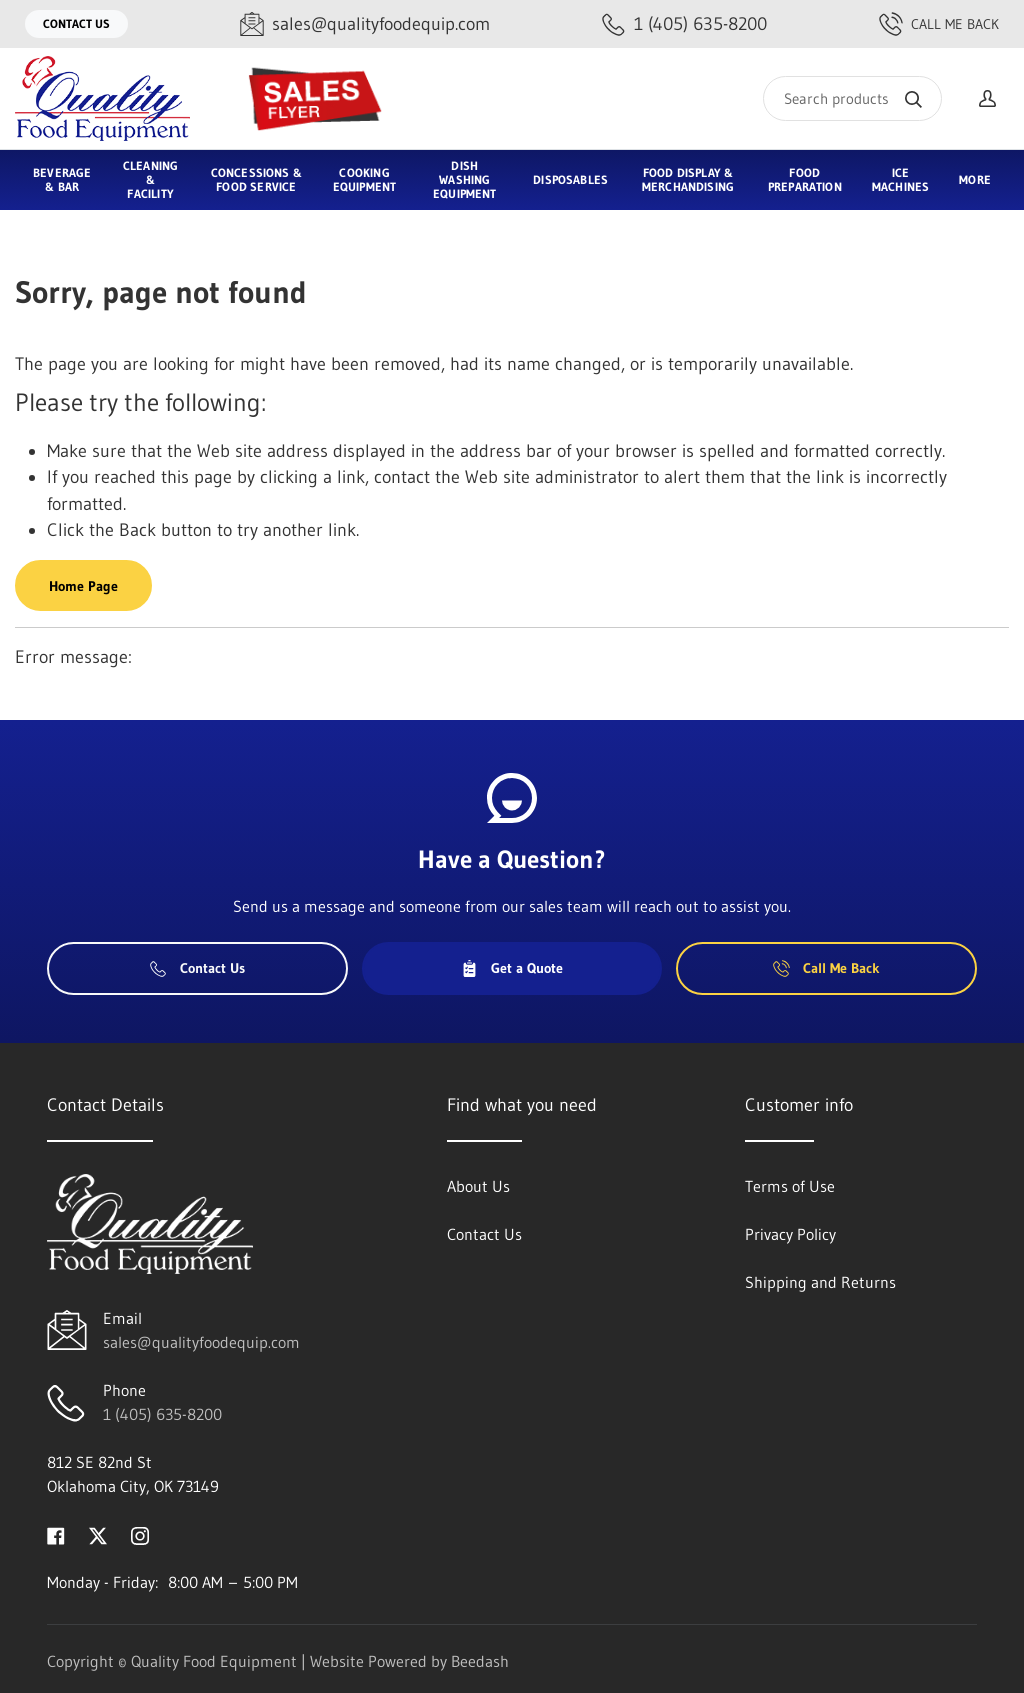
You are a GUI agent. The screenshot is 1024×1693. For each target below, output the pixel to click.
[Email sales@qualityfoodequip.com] (365, 24)
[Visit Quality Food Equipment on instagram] (140, 1534)
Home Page (83, 586)
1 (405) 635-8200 (162, 1414)
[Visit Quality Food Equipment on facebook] (56, 1534)
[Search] (852, 98)
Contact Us (76, 23)
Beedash (480, 1661)
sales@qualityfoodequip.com (201, 1342)
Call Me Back (939, 24)
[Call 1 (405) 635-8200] (684, 24)
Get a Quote (512, 968)
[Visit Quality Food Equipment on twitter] (98, 1534)
